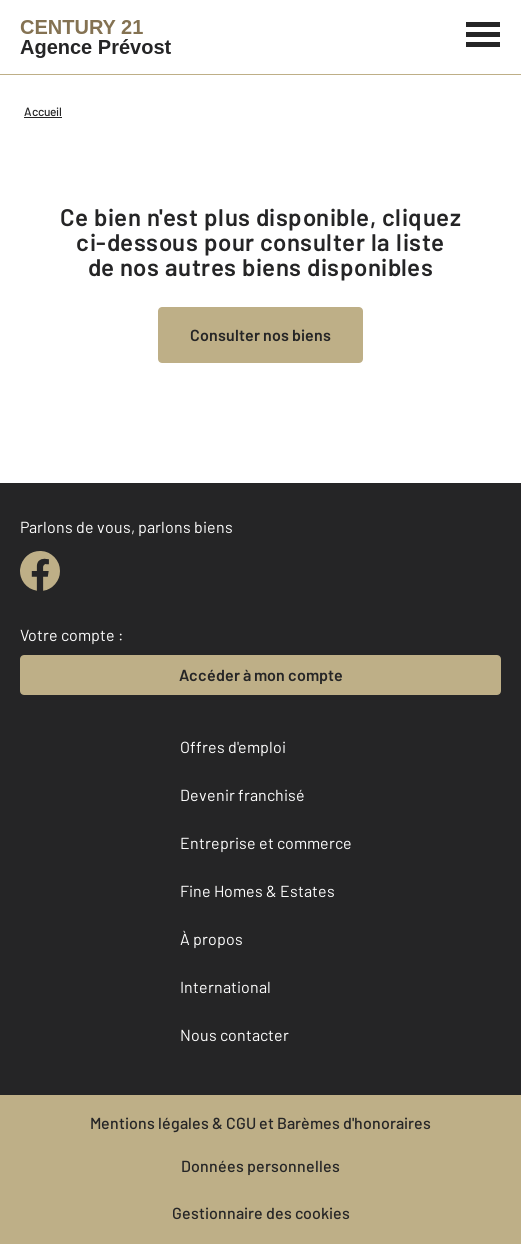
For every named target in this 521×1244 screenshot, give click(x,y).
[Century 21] (95, 37)
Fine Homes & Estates (257, 890)
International (225, 986)
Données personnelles (260, 1165)
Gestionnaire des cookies (261, 1212)
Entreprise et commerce (266, 842)
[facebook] (40, 571)
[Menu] (483, 32)
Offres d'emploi (233, 746)
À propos (211, 938)
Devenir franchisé (242, 794)
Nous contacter (234, 1034)
